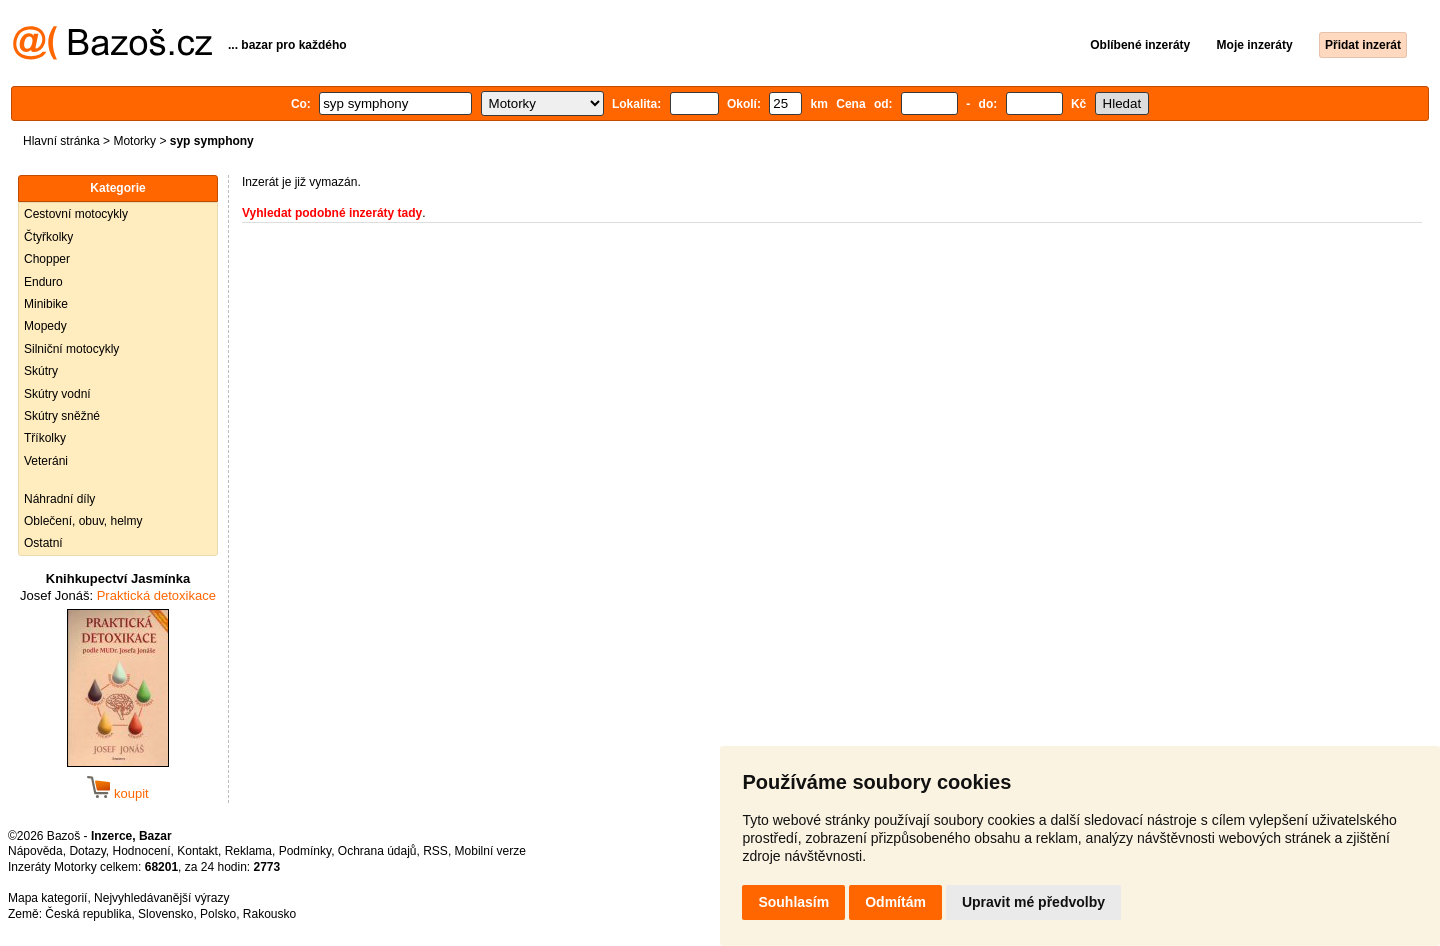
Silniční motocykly (71, 349)
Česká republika (88, 914)
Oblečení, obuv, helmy (83, 521)
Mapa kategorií (47, 898)
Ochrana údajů (377, 851)
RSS (435, 851)
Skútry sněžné (62, 416)
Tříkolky (45, 438)
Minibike (46, 304)
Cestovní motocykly (76, 214)
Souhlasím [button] (793, 902)
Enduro (43, 282)
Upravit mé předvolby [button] (1033, 902)
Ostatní (43, 543)
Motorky (134, 141)
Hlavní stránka (61, 141)
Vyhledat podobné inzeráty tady (332, 213)
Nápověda (35, 851)
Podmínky (305, 851)
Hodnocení (142, 851)
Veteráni (46, 461)
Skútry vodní (57, 394)
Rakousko (269, 914)
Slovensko (165, 914)
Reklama (248, 851)
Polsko (218, 914)
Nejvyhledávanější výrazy (161, 898)
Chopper (47, 259)
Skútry (41, 371)
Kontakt (197, 851)
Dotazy (87, 851)
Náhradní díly (59, 499)
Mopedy (45, 326)
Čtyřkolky (48, 237)
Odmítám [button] (895, 902)
